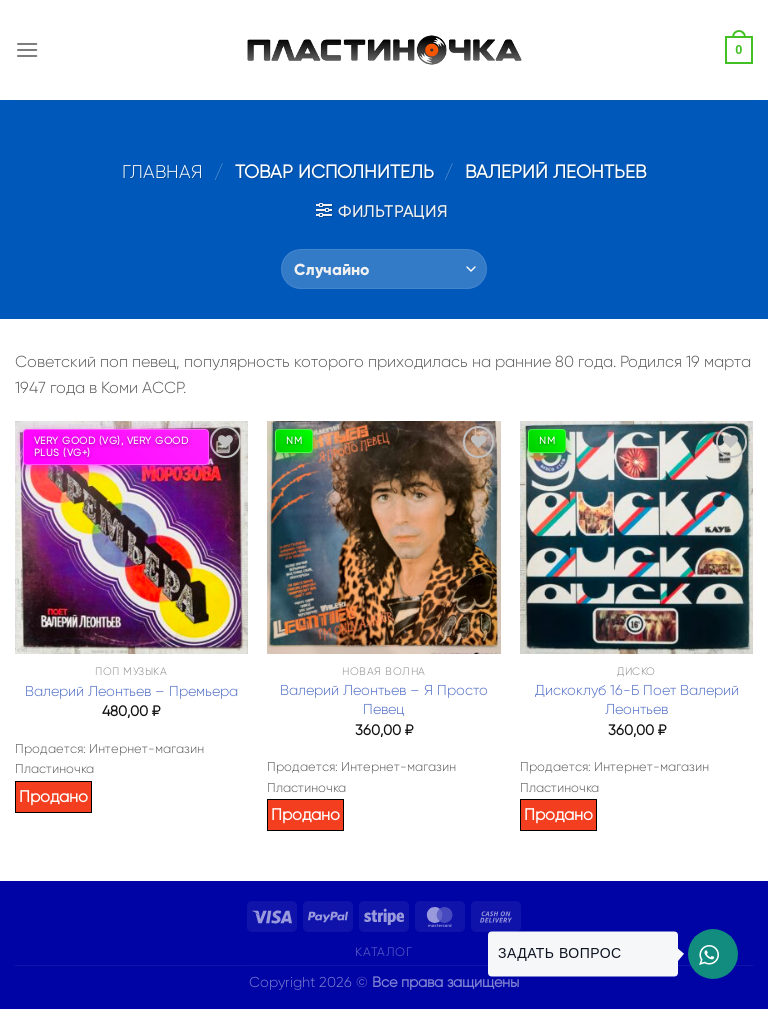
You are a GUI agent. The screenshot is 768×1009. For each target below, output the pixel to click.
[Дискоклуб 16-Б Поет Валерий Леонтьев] (636, 537)
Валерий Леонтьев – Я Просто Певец (384, 699)
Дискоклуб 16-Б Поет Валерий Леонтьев (637, 699)
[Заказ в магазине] (383, 269)
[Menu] (27, 49)
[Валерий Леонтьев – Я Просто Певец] (383, 537)
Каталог (383, 952)
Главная (162, 171)
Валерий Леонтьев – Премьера (131, 691)
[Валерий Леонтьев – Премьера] (131, 537)
